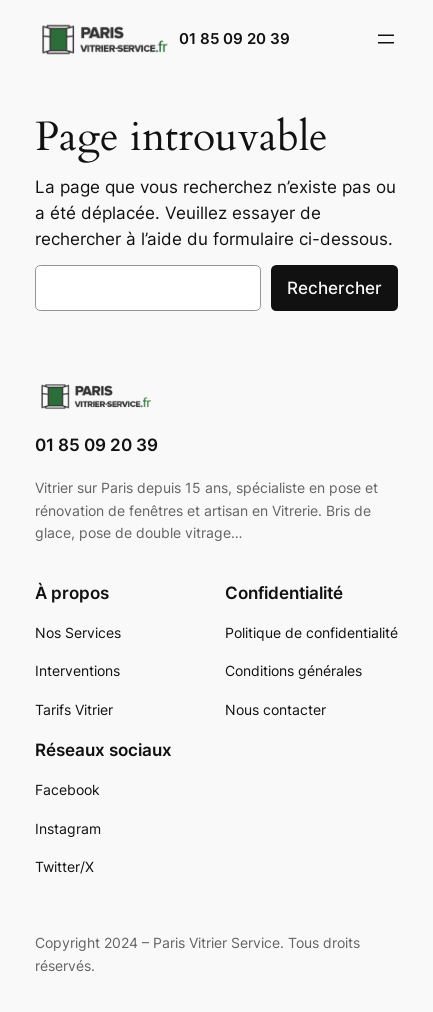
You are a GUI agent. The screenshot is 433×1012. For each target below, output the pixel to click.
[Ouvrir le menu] (386, 39)
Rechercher (334, 288)
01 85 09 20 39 (234, 39)
